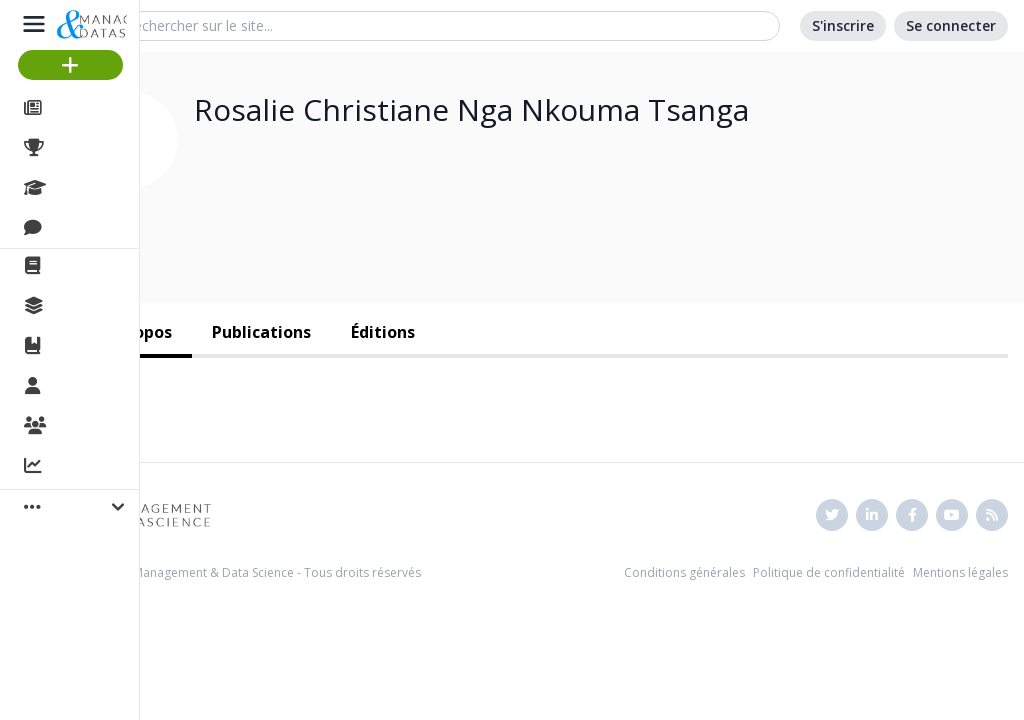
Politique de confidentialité (829, 572)
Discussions (97, 228)
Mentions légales (960, 572)
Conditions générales (684, 572)
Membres (89, 387)
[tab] (261, 334)
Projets (80, 148)
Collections (94, 306)
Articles (80, 108)
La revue (85, 266)
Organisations (106, 427)
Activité (80, 467)
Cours (75, 188)
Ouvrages (89, 346)
